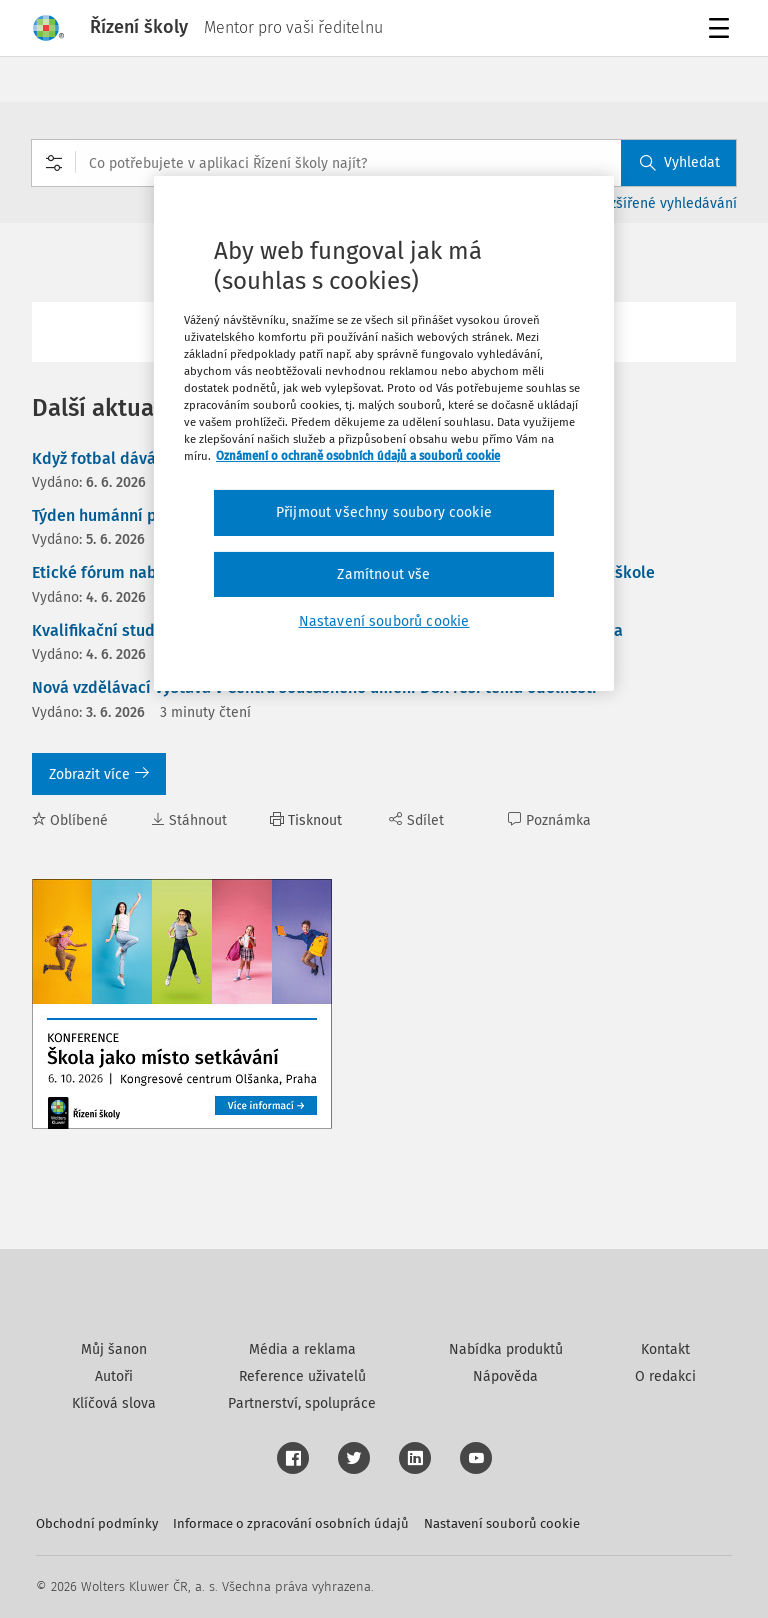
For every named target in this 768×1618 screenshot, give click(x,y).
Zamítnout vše (383, 574)
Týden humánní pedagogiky (133, 515)
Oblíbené (70, 820)
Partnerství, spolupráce (302, 1403)
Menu (722, 30)
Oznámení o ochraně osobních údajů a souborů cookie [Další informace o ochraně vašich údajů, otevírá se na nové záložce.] (358, 456)
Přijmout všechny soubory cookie (384, 512)
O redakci (665, 1376)
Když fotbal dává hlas (111, 458)
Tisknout (306, 820)
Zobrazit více (99, 774)
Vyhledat (680, 162)
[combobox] (384, 163)
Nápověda (505, 1376)
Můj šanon (114, 1349)
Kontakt (665, 1349)
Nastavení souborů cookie (502, 1523)
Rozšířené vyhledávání (665, 203)
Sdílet (416, 820)
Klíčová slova (114, 1403)
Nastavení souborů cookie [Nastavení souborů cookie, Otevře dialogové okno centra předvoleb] (384, 621)
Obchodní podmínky (97, 1523)
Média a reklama (302, 1349)
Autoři (114, 1376)
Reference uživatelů (302, 1376)
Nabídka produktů (506, 1349)
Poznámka (549, 820)
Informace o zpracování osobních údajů (291, 1523)
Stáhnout (189, 820)
